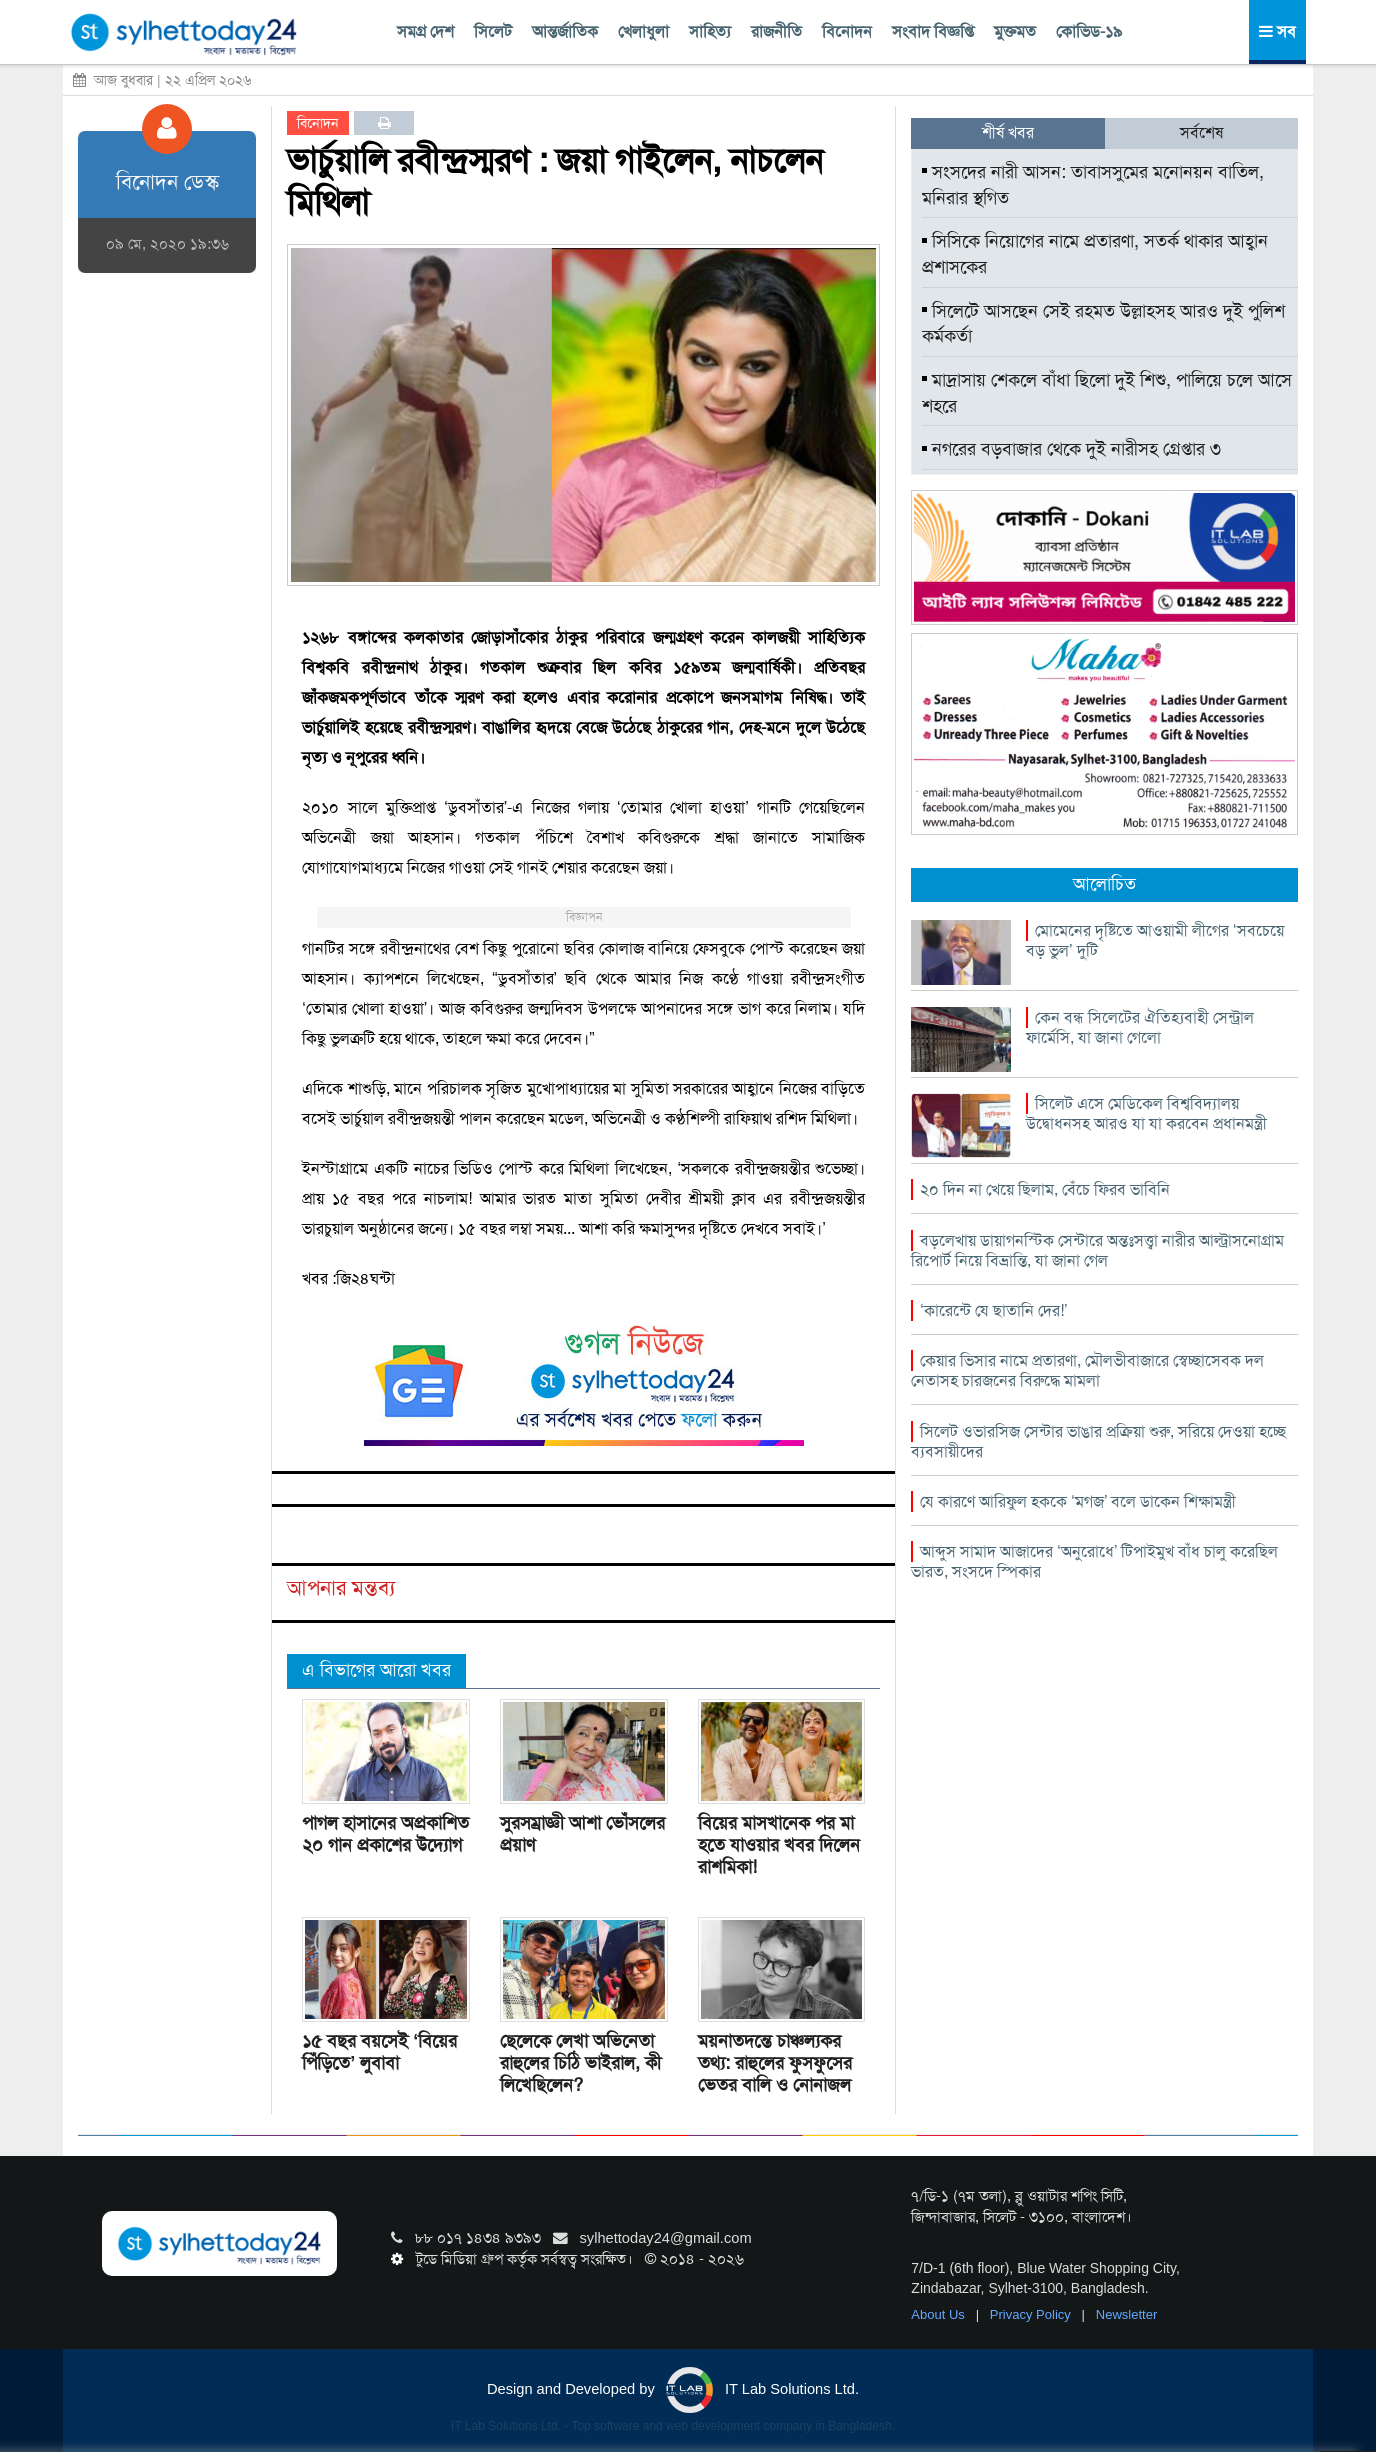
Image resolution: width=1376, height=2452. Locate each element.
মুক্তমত (1015, 31)
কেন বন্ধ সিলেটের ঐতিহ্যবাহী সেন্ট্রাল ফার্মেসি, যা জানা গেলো (1140, 1027)
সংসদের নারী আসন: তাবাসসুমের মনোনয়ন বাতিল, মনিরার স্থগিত (1093, 185)
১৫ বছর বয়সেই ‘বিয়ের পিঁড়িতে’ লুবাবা (379, 2052)
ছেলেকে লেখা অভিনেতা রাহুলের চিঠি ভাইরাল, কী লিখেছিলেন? (580, 2063)
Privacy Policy (1032, 2314)
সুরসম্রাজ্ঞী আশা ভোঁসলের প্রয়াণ (582, 1834)
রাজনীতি (776, 31)
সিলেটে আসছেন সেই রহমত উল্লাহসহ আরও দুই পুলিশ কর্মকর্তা (1103, 324)
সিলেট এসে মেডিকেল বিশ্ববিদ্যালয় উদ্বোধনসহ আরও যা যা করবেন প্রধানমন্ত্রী (1146, 1113)
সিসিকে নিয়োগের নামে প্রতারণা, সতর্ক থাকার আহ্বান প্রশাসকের (1095, 254)
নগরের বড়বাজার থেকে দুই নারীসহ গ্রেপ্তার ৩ (1071, 449)
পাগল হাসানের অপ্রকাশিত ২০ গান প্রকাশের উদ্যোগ (385, 1834)
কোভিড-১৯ (1089, 31)
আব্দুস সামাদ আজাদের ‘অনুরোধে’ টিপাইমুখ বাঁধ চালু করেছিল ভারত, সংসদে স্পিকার (1094, 1561)
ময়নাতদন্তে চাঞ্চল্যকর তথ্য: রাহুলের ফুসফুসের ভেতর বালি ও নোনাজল (775, 2063)
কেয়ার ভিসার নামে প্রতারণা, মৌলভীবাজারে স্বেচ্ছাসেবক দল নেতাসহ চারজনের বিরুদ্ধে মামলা (1087, 1370)
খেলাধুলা (643, 31)
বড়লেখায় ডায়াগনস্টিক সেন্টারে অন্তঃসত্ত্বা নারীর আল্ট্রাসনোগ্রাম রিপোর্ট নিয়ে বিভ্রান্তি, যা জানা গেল (1097, 1250)
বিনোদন (847, 31)
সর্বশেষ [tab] (1201, 132)
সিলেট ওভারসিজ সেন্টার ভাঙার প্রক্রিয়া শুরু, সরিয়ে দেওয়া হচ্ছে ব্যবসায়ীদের (1098, 1441)
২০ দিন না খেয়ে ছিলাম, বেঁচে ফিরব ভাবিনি (1045, 1189)
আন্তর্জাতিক (565, 31)
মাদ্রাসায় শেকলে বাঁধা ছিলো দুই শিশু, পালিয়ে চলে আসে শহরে (1107, 393)
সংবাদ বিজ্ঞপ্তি (933, 31)
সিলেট (493, 31)
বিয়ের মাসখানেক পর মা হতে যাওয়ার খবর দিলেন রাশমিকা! (779, 1845)
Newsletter (1126, 2314)
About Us (939, 2314)
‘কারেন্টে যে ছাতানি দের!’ (993, 1310)
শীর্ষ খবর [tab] (1008, 132)
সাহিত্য (710, 31)
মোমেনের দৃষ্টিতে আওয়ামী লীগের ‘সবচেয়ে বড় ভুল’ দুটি (1155, 940)
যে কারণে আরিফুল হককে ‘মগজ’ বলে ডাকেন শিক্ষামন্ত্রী (1078, 1501)
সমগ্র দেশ (425, 31)
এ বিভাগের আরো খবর (376, 1670)
